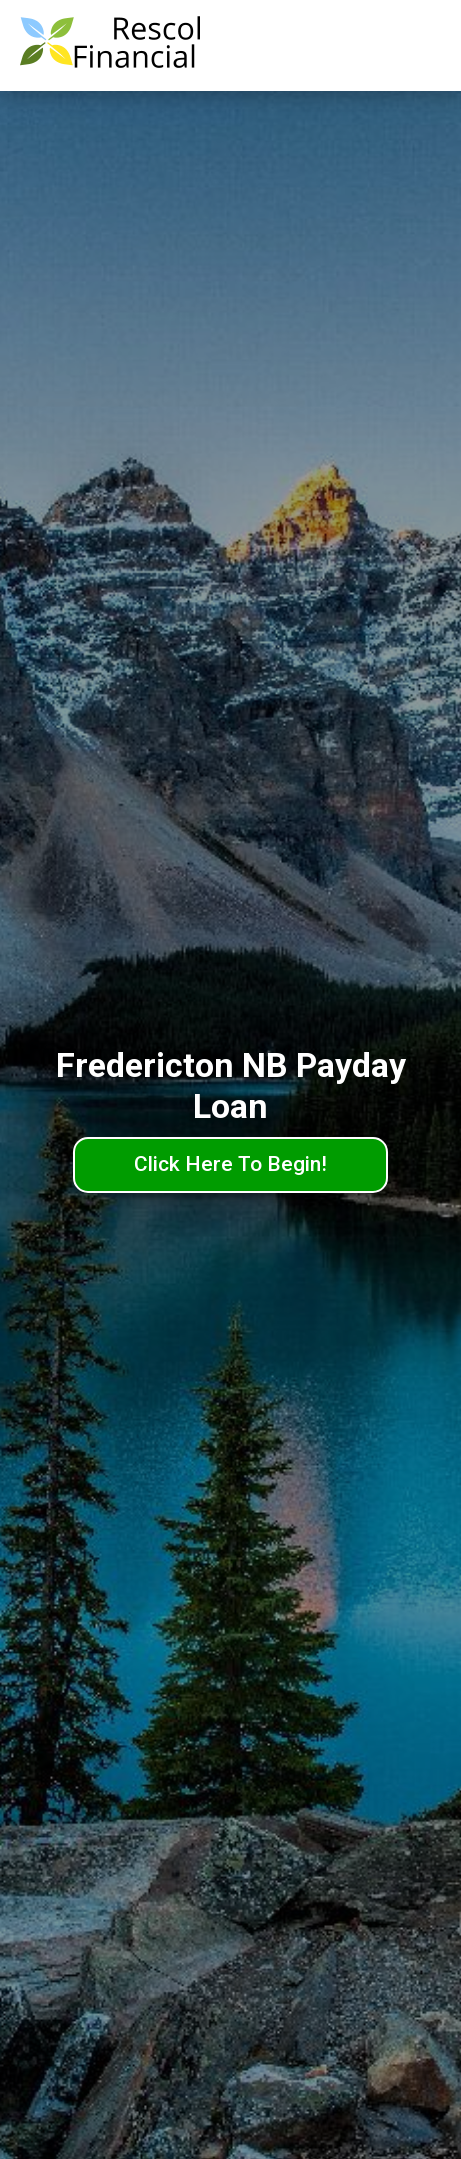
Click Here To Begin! (230, 1164)
